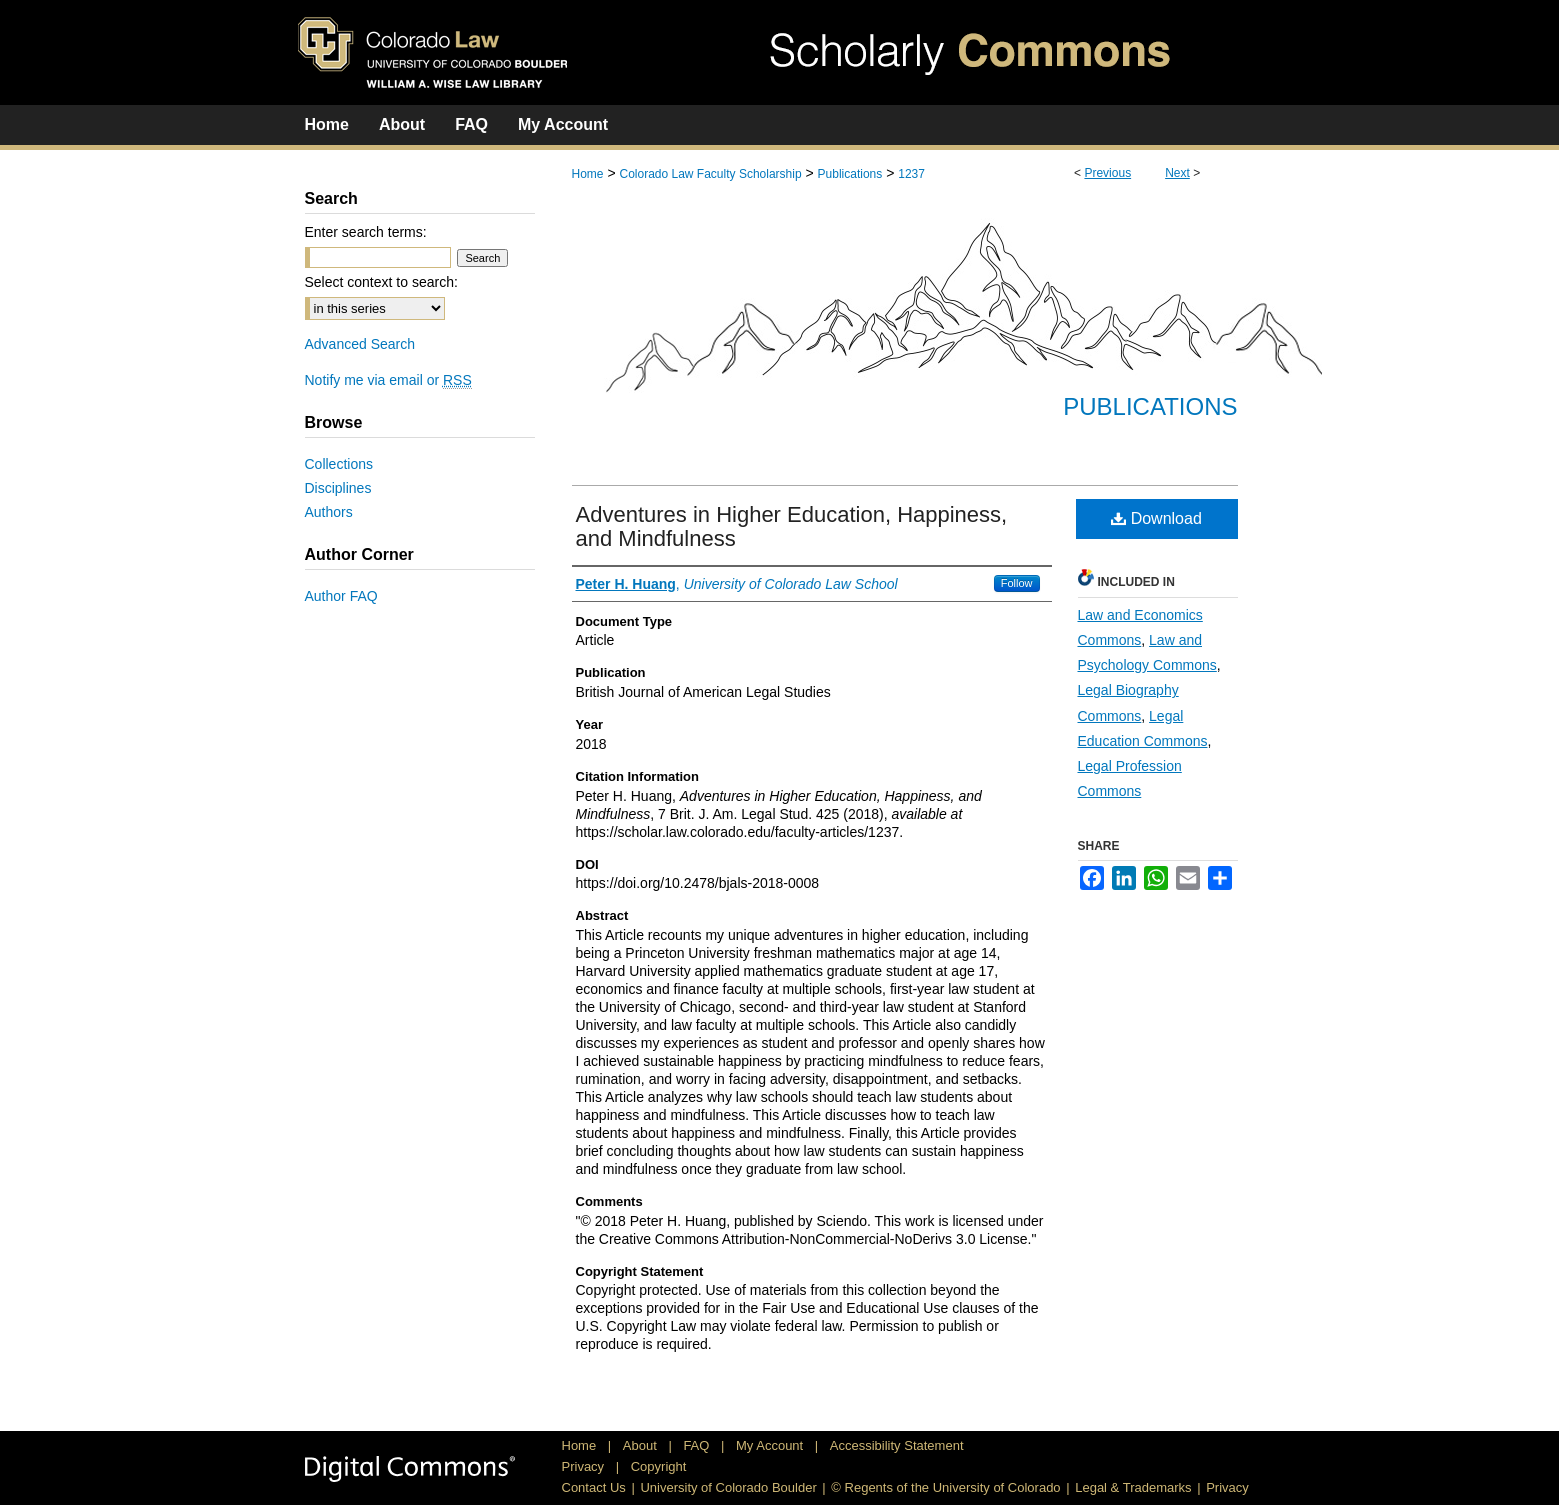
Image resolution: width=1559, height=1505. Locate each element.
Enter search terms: (366, 232)
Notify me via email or (388, 380)
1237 (911, 174)
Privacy (585, 1466)
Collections (339, 464)
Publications (850, 174)
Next (1177, 173)
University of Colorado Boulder (728, 1487)
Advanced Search (360, 344)
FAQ (698, 1445)
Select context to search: (381, 282)
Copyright (659, 1466)
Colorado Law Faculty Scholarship (710, 174)
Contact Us (594, 1487)
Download (1156, 518)
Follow (1017, 583)
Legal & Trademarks (1133, 1487)
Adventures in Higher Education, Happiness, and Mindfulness (792, 526)
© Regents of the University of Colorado (945, 1487)
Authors (329, 512)
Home (588, 174)
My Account (771, 1445)
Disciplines (338, 488)
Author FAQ (341, 596)
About (642, 1445)
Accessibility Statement (897, 1445)
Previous (1107, 173)
